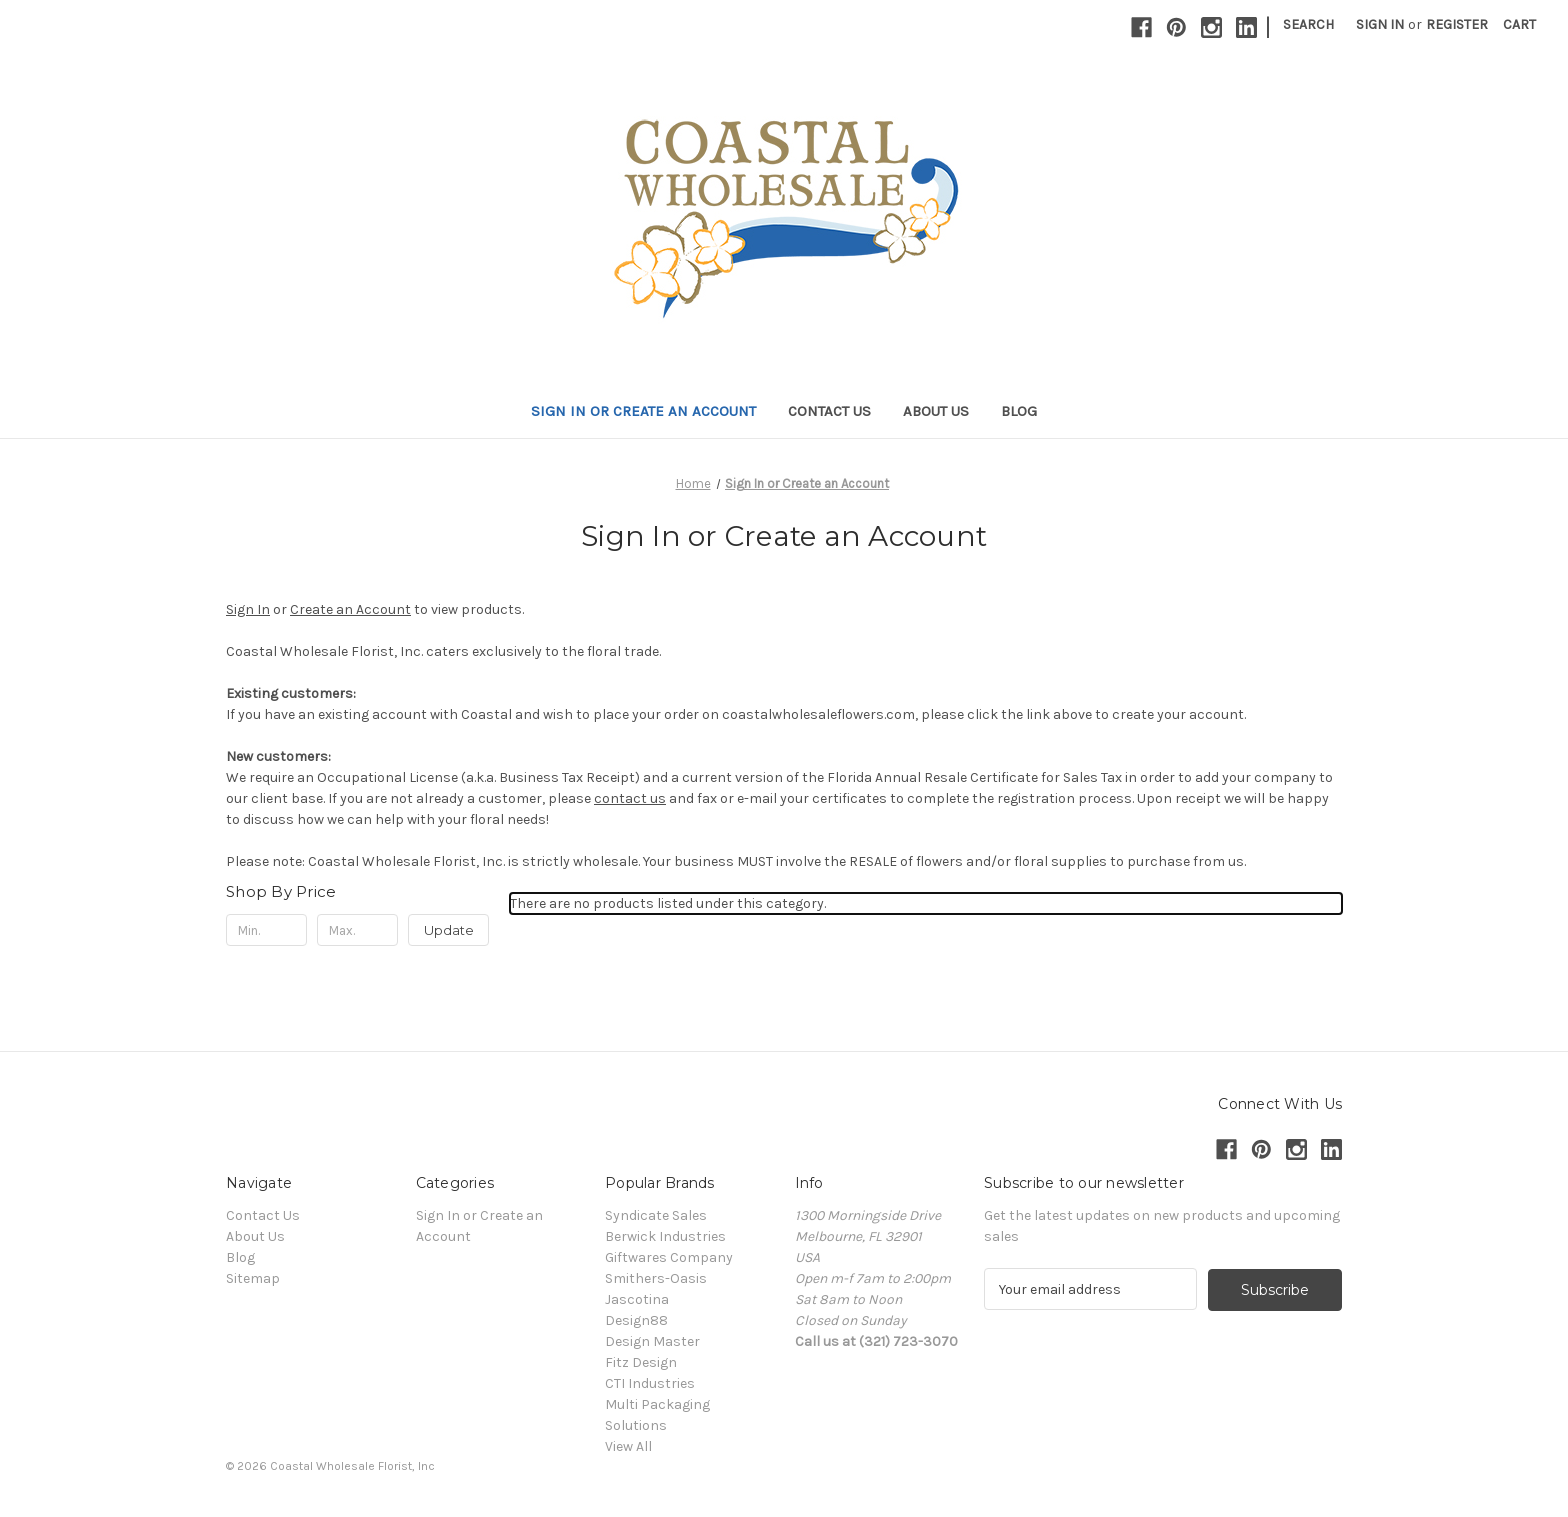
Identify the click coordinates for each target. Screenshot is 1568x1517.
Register (1457, 24)
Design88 (636, 1320)
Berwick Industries (665, 1236)
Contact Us (829, 411)
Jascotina (637, 1299)
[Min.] (266, 930)
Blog (1019, 411)
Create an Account (350, 609)
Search (1308, 24)
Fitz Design (641, 1362)
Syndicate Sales (656, 1215)
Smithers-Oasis (656, 1278)
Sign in (1380, 24)
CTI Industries (650, 1383)
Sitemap (253, 1278)
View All (628, 1446)
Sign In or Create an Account (643, 411)
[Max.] (357, 930)
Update (449, 930)
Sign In (248, 609)
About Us (936, 411)
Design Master (652, 1341)
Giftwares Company (669, 1257)
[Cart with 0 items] (1519, 24)
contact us (630, 798)
